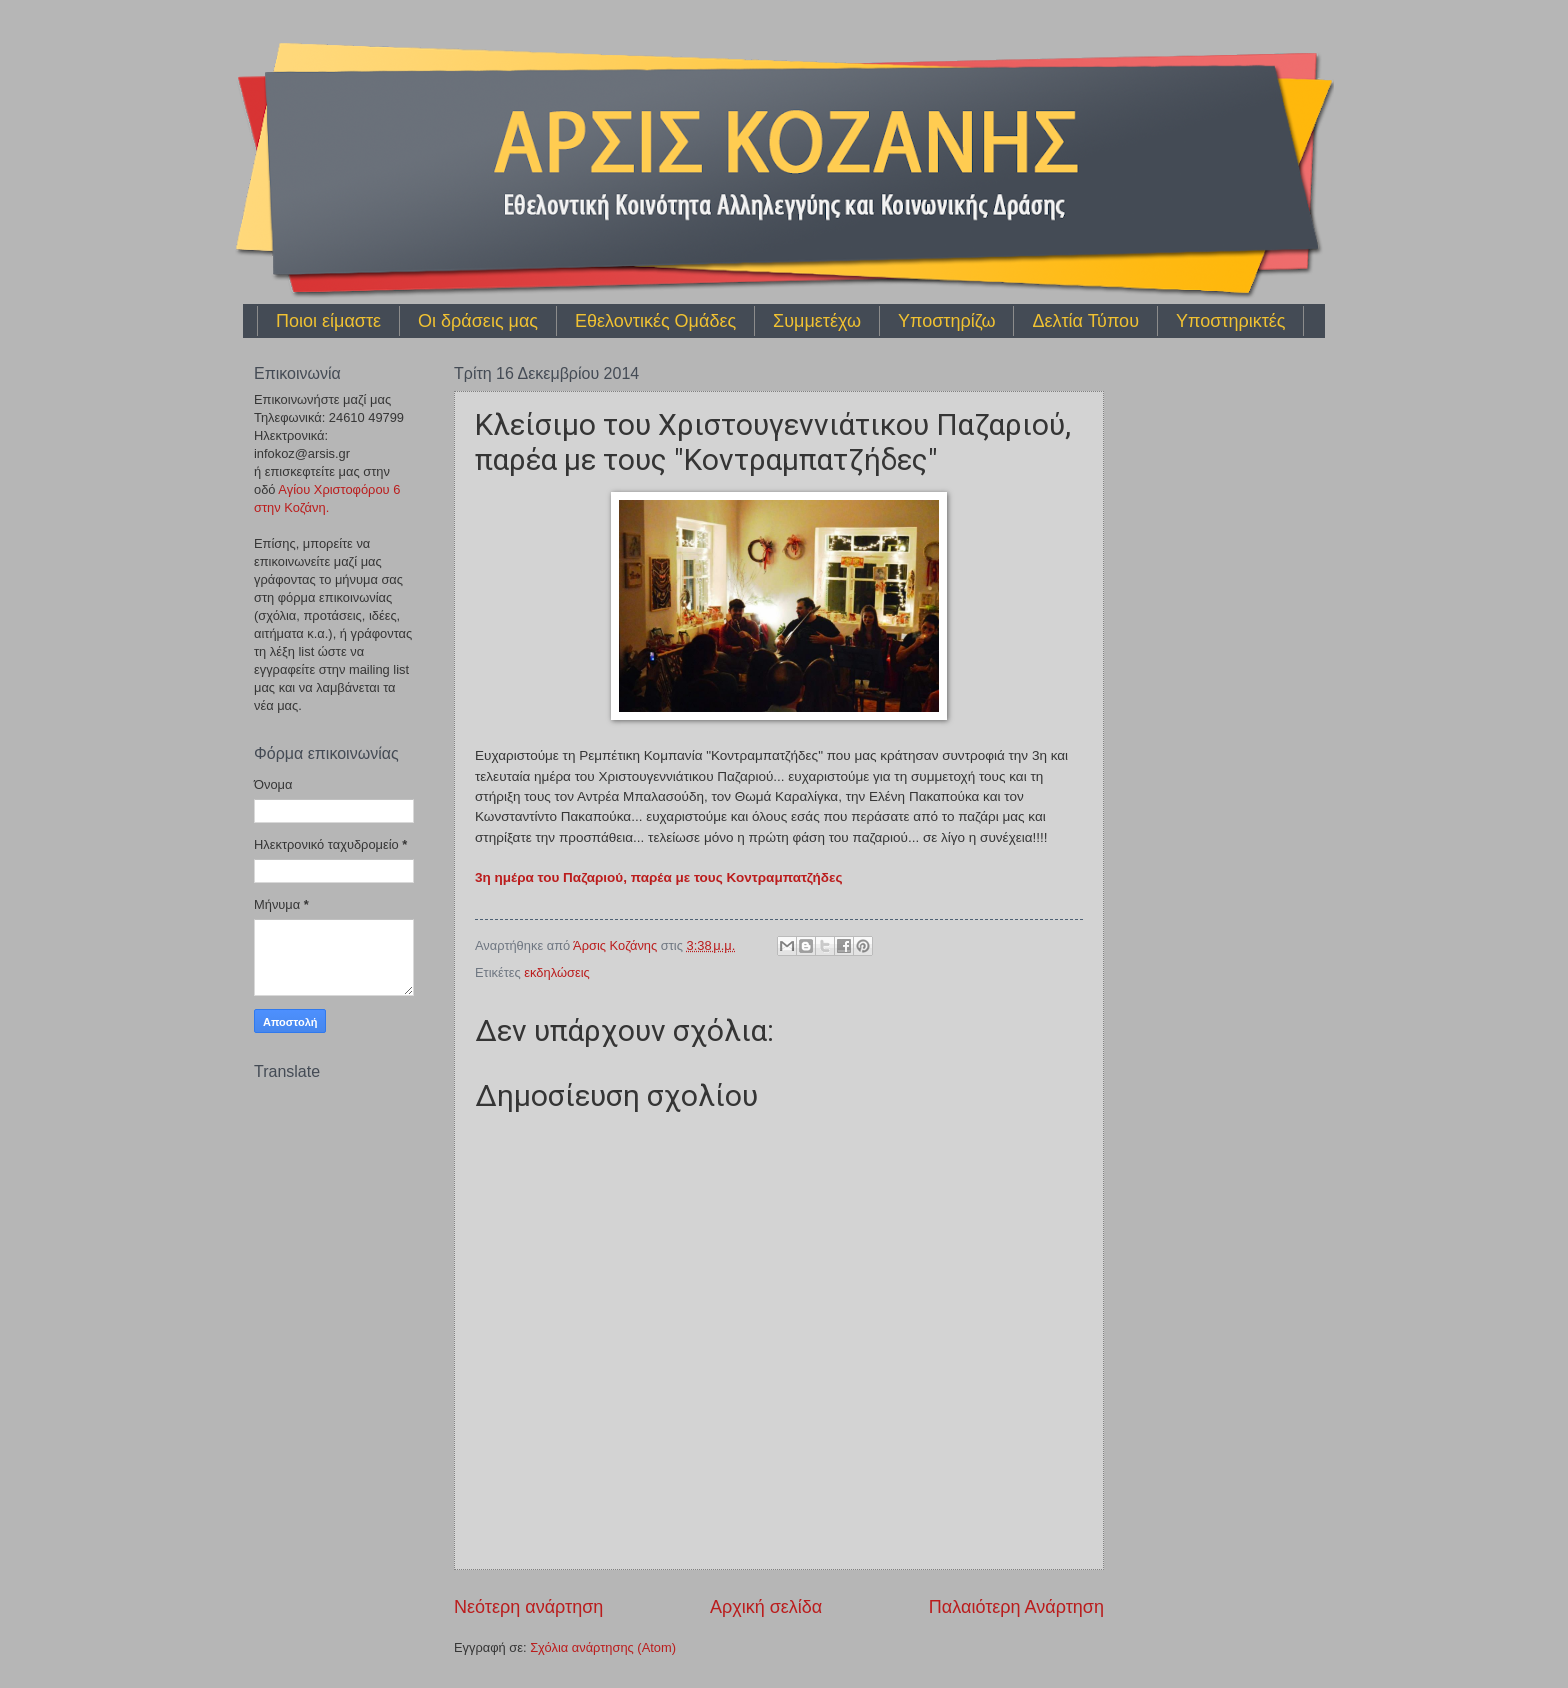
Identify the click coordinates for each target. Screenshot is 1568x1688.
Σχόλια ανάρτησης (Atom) (603, 1647)
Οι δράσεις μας (478, 321)
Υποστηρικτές (1230, 321)
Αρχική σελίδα (766, 1607)
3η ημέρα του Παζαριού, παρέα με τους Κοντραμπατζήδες (658, 877)
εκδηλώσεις (556, 972)
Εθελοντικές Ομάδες (655, 321)
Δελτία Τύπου (1085, 321)
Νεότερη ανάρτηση (528, 1607)
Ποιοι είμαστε (328, 321)
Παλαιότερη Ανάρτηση (1016, 1607)
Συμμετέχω (817, 321)
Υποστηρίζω (946, 321)
